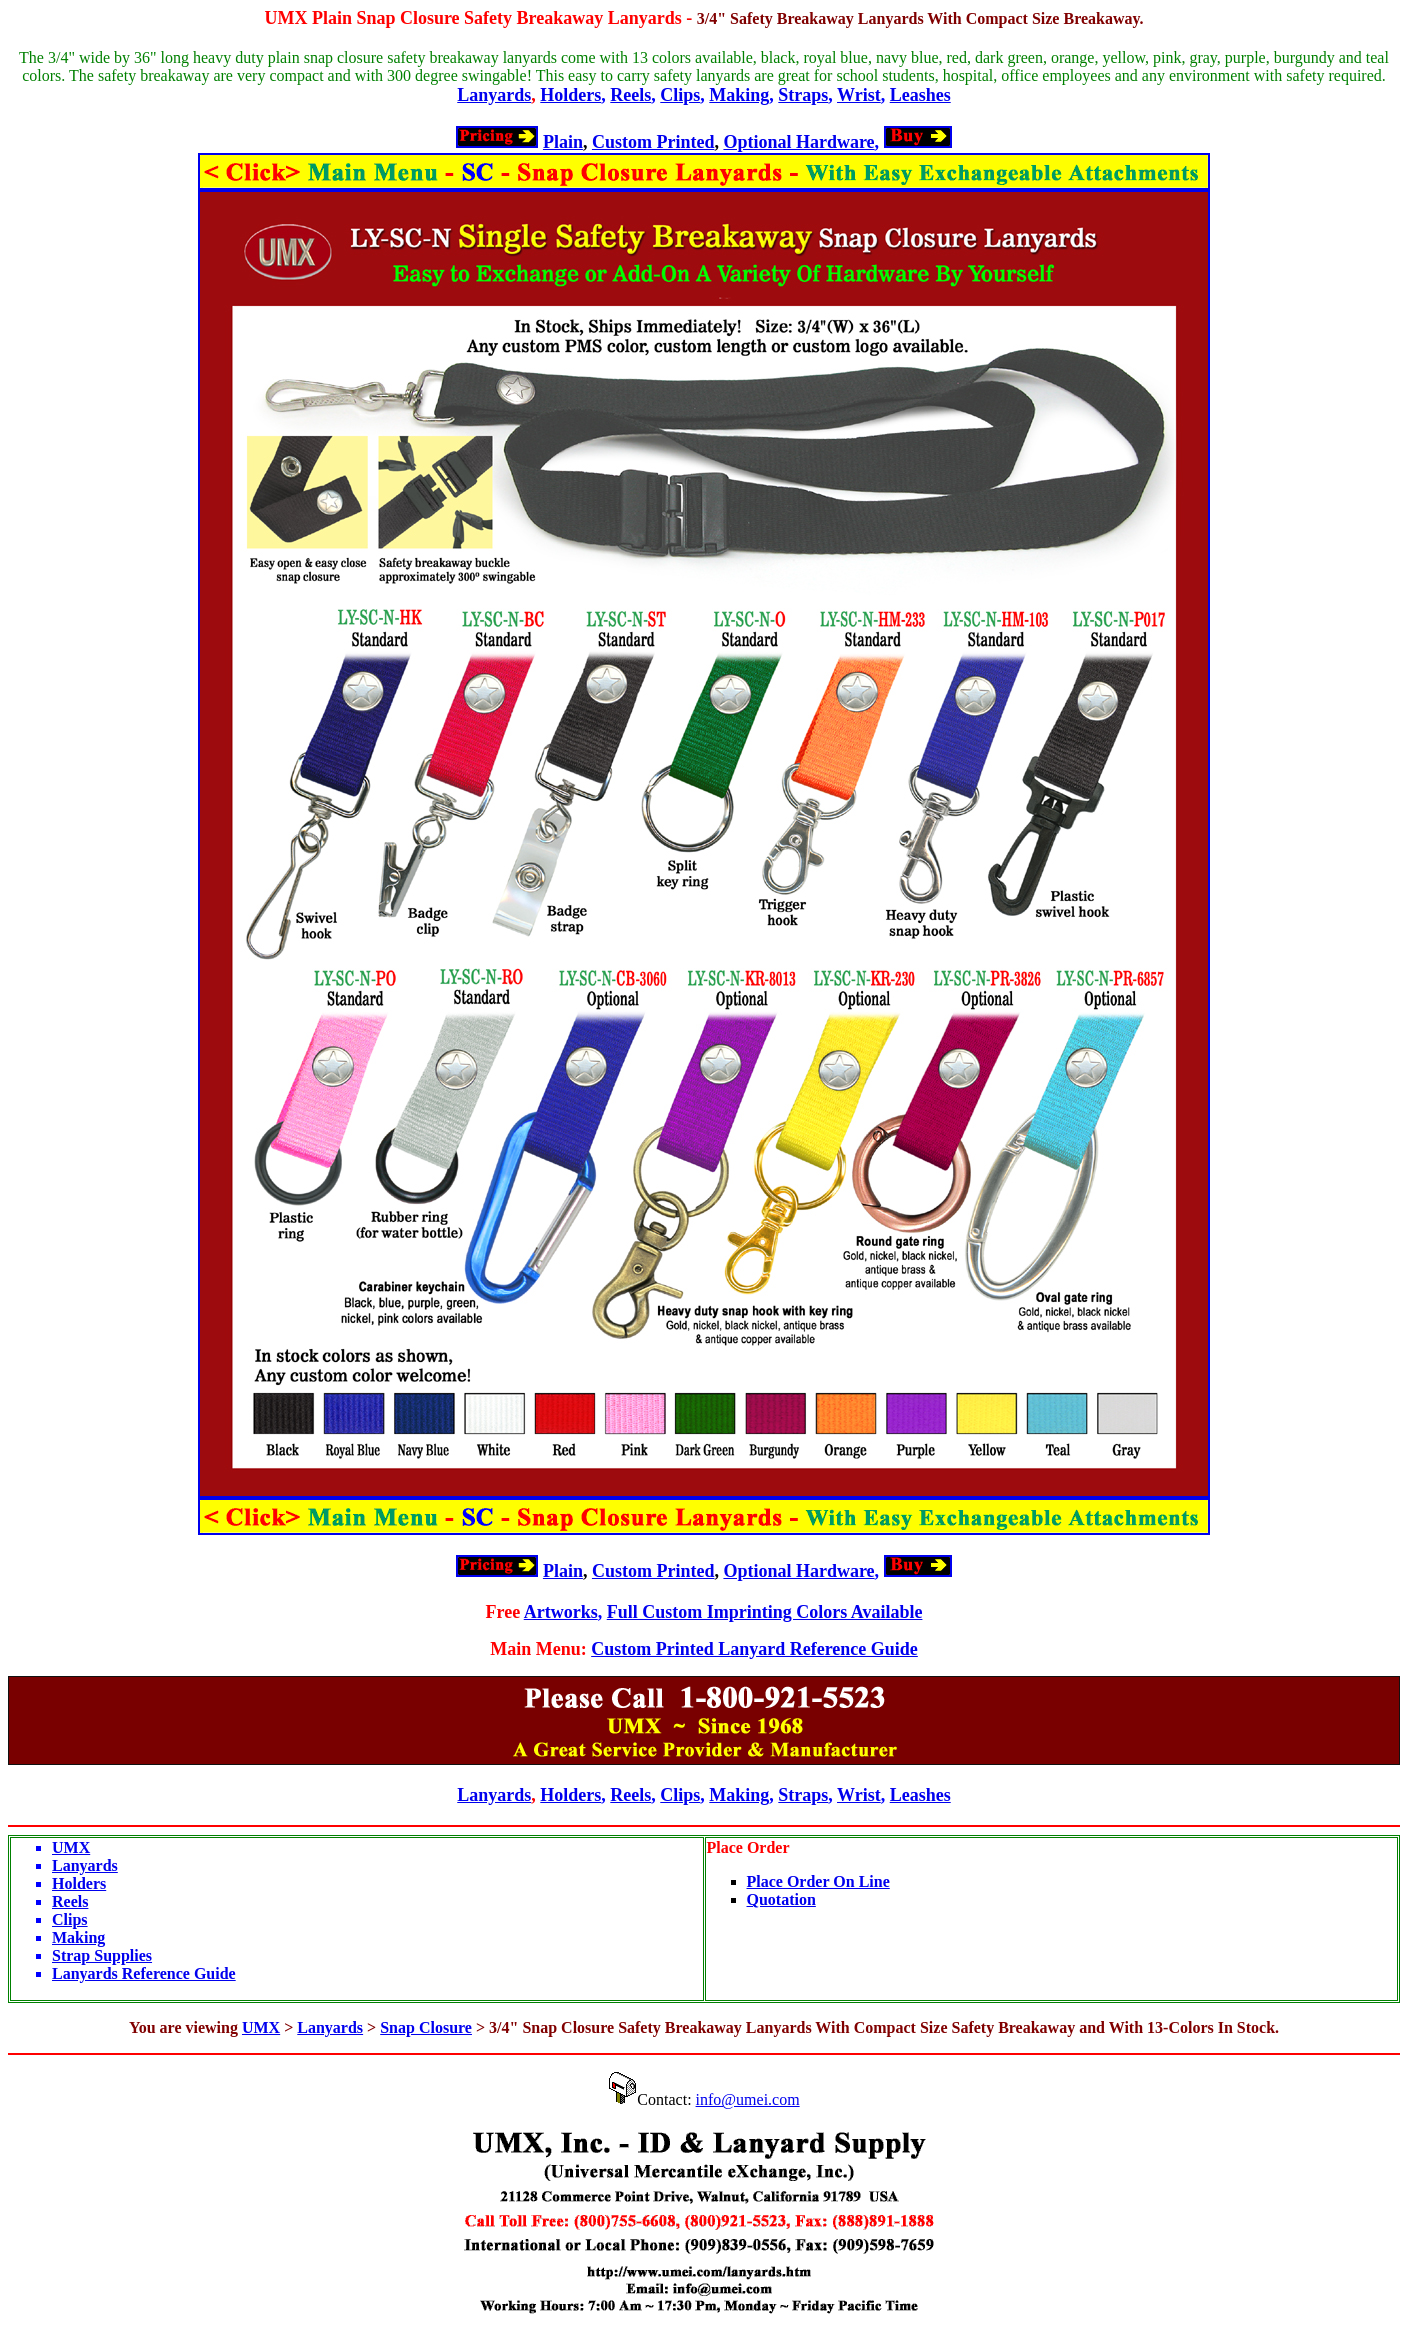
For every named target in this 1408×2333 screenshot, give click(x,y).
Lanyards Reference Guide (144, 1973)
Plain (563, 142)
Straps (803, 95)
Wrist (859, 95)
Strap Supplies (102, 1955)
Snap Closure (426, 2027)
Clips (680, 95)
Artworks (561, 1612)
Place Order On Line (818, 1881)
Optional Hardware (798, 142)
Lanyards (494, 95)
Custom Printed (653, 142)
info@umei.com (748, 2099)
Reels (630, 95)
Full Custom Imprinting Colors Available (765, 1612)
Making (739, 95)
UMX (285, 18)
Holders (570, 95)
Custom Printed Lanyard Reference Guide (754, 1649)
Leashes (920, 95)
